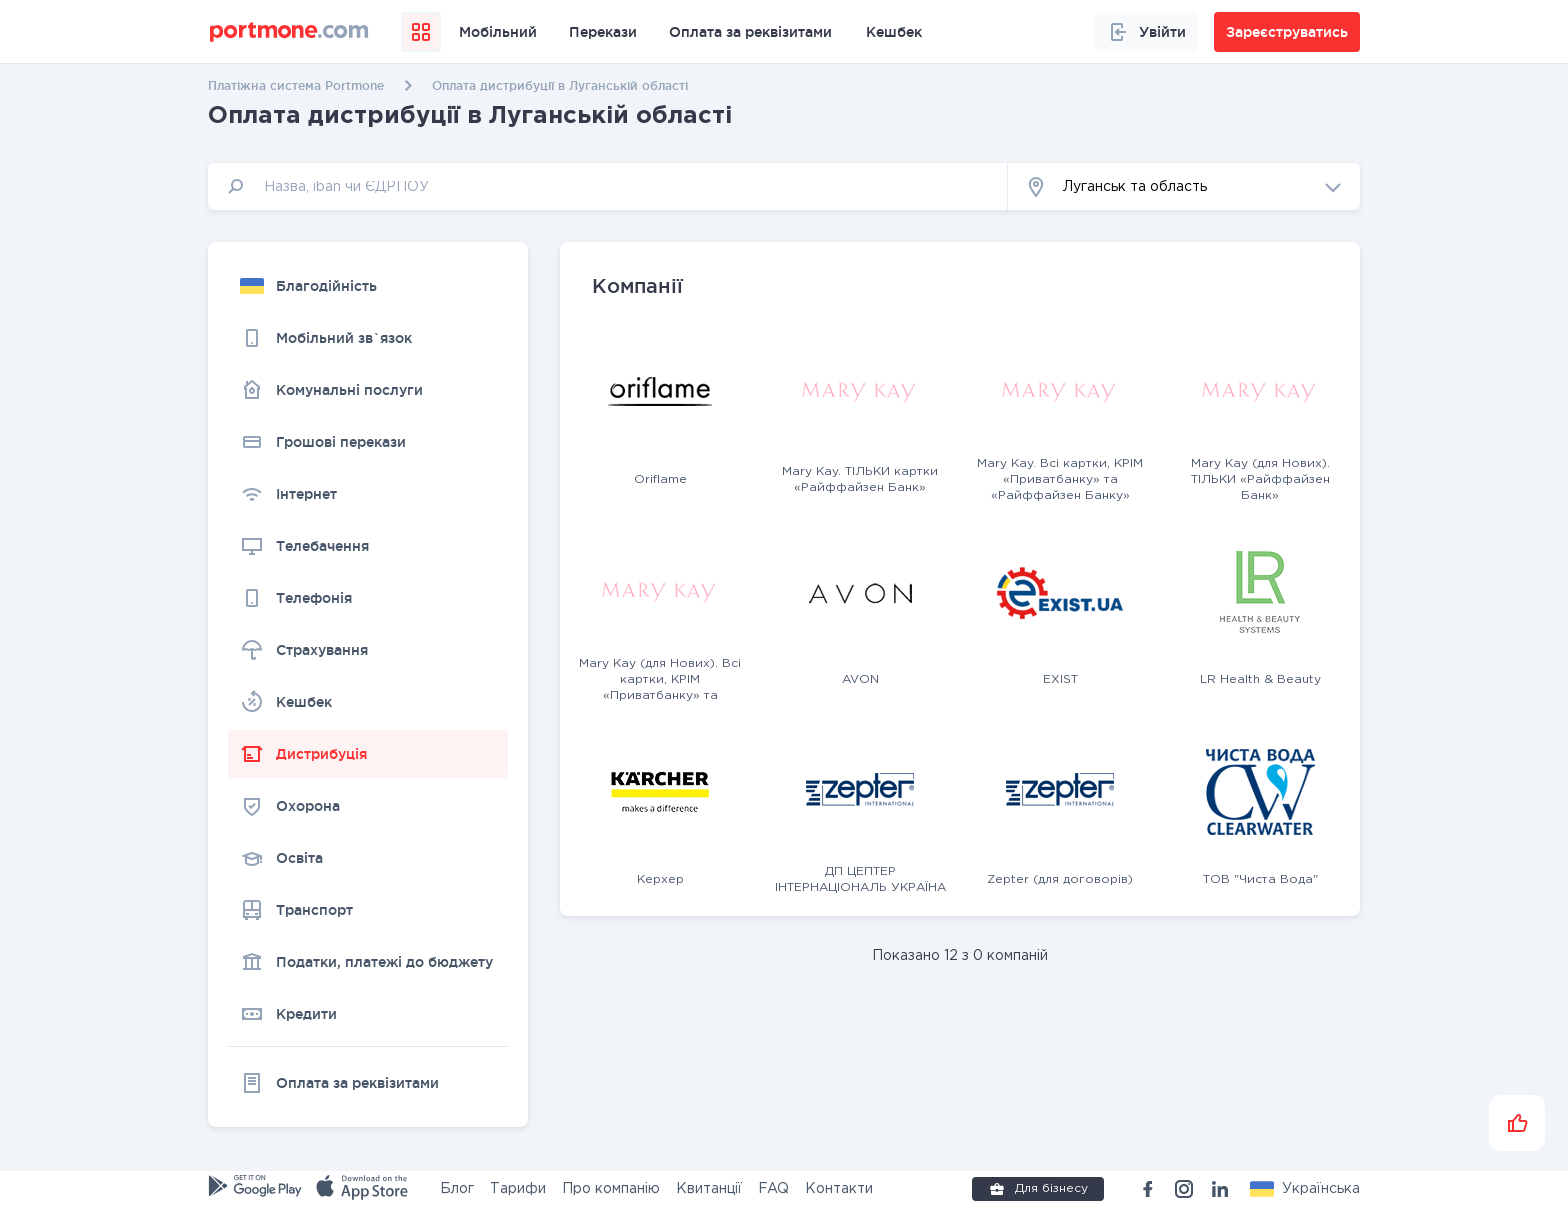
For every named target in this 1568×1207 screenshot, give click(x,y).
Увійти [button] (1146, 32)
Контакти (839, 1189)
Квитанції (709, 1189)
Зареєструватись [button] (1287, 32)
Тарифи (518, 1189)
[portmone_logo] (289, 32)
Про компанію (611, 1189)
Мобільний (498, 32)
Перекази (603, 32)
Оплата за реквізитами (750, 32)
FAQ (773, 1189)
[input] (608, 186)
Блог (457, 1189)
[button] (1184, 186)
